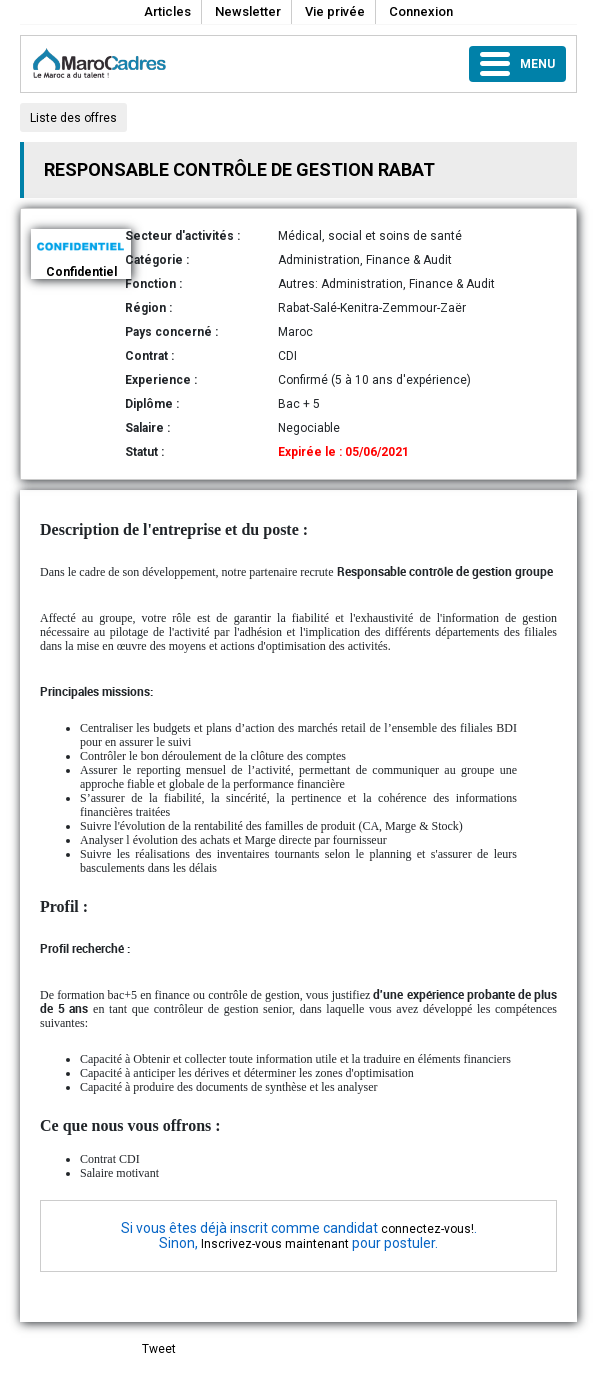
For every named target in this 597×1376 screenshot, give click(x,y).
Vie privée (335, 11)
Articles (167, 11)
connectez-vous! (427, 1229)
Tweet (159, 1349)
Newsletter (248, 11)
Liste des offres (73, 118)
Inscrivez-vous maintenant (275, 1244)
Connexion (421, 11)
